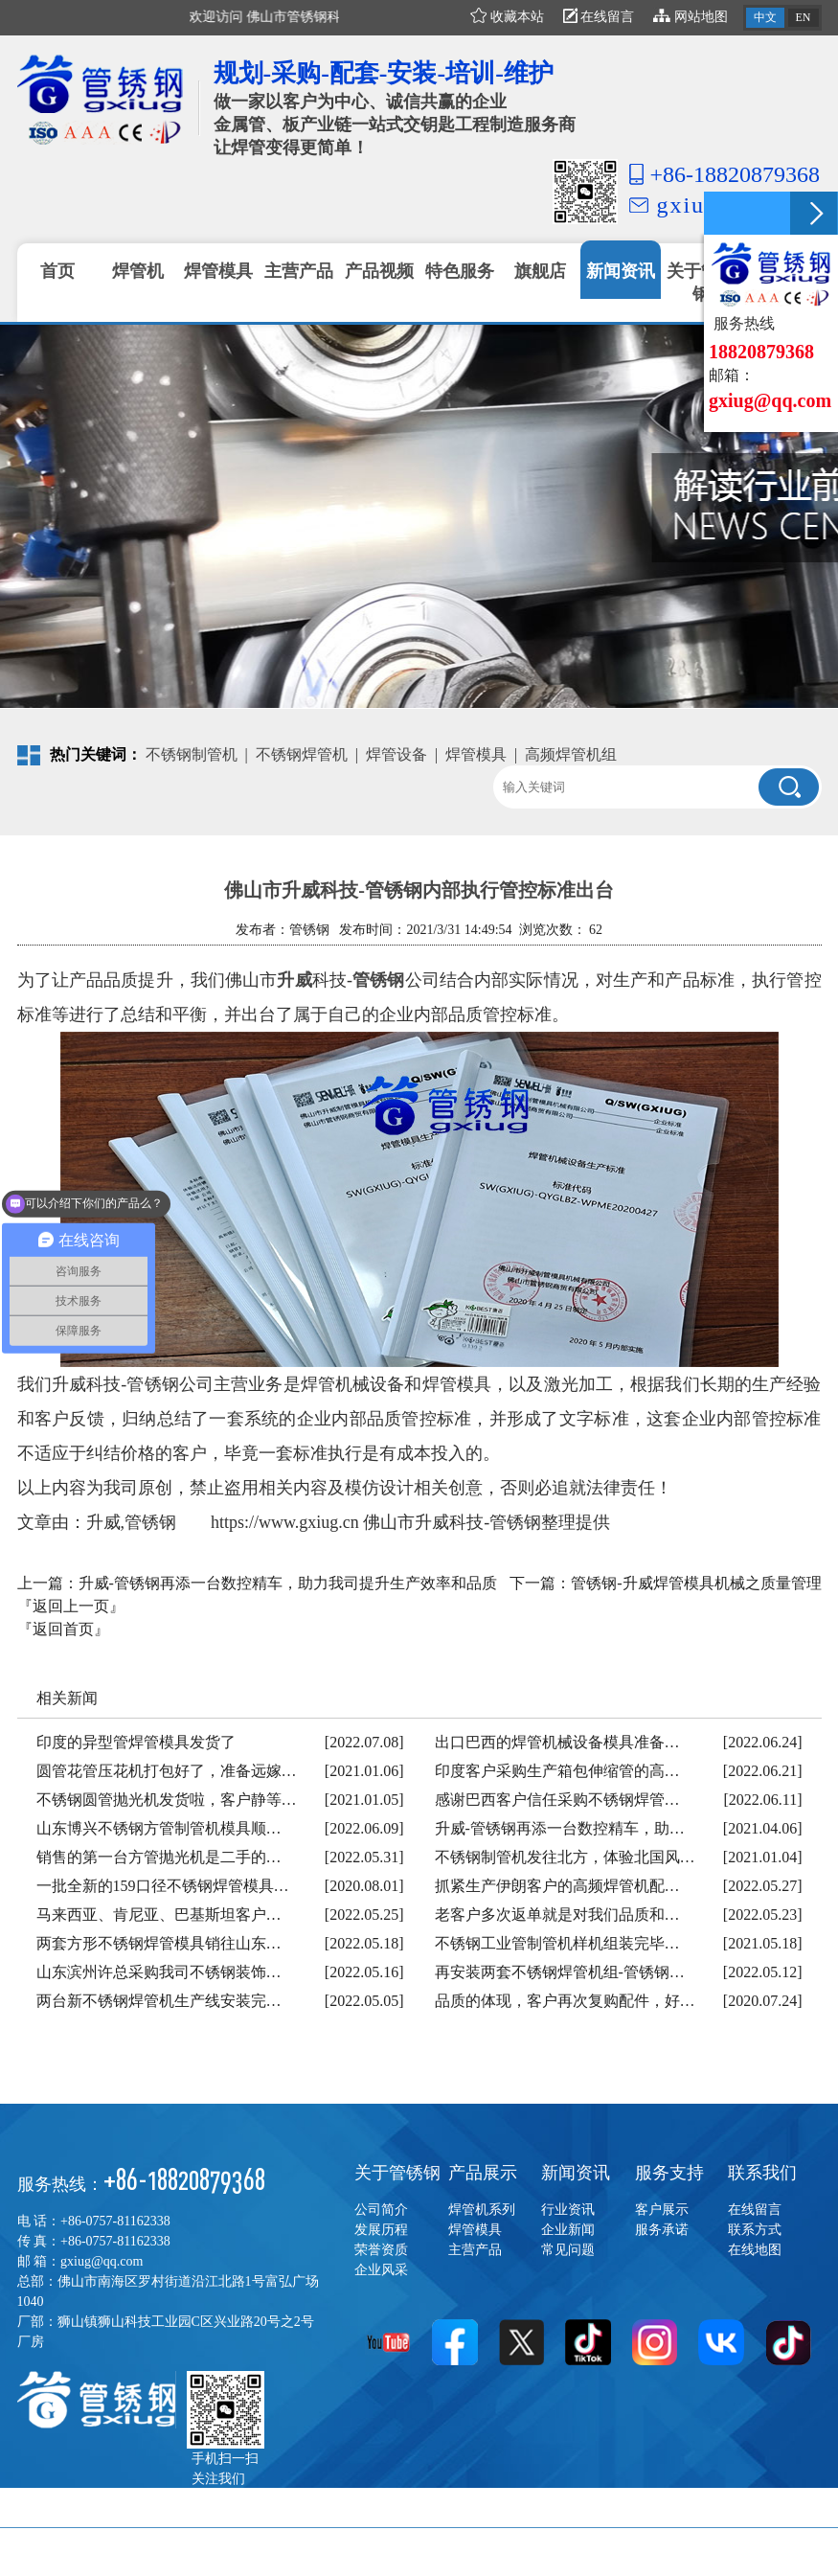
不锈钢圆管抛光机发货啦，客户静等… (166, 1799)
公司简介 (381, 2209)
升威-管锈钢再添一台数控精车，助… (560, 1828)
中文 (765, 17)
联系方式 (754, 2230)
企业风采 (381, 2270)
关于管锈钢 (397, 2172)
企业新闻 (568, 2230)
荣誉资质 (381, 2250)
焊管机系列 (481, 2209)
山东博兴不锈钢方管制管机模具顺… (159, 1828)
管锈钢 (378, 980)
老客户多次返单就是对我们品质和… (557, 1914)
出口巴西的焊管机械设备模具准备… (557, 1742)
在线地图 (754, 2250)
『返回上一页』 (71, 1606)
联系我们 (762, 2172)
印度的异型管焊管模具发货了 (136, 1742)
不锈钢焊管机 (302, 754)
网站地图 (690, 17)
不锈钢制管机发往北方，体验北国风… (565, 1857)
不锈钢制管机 (192, 754)
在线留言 (599, 17)
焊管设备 (396, 754)
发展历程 (381, 2230)
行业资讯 (568, 2209)
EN (803, 17)
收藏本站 (507, 17)
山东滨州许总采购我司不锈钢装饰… (159, 1972)
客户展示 (662, 2209)
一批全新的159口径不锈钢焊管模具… (162, 1886)
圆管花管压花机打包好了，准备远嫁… (166, 1771)
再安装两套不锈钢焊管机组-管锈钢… (560, 1972)
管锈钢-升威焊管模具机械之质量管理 (696, 1583)
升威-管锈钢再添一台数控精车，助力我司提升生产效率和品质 (288, 1583)
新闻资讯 (575, 2172)
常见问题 (568, 2250)
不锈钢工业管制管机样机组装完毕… (557, 1943)
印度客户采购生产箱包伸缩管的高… (557, 1771)
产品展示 (482, 2172)
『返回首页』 (63, 1629)
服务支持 (669, 2172)
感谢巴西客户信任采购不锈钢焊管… (557, 1799)
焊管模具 (476, 754)
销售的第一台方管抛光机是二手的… (159, 1857)
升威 (294, 980)
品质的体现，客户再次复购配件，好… (565, 2001)
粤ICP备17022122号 (262, 2551)
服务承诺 (662, 2230)
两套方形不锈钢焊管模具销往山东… (159, 1943)
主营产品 (475, 2250)
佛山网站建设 (777, 2551)
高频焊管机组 (571, 754)
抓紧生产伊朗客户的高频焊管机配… (557, 1886)
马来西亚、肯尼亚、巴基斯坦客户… (159, 1914)
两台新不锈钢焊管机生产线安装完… (159, 2001)
